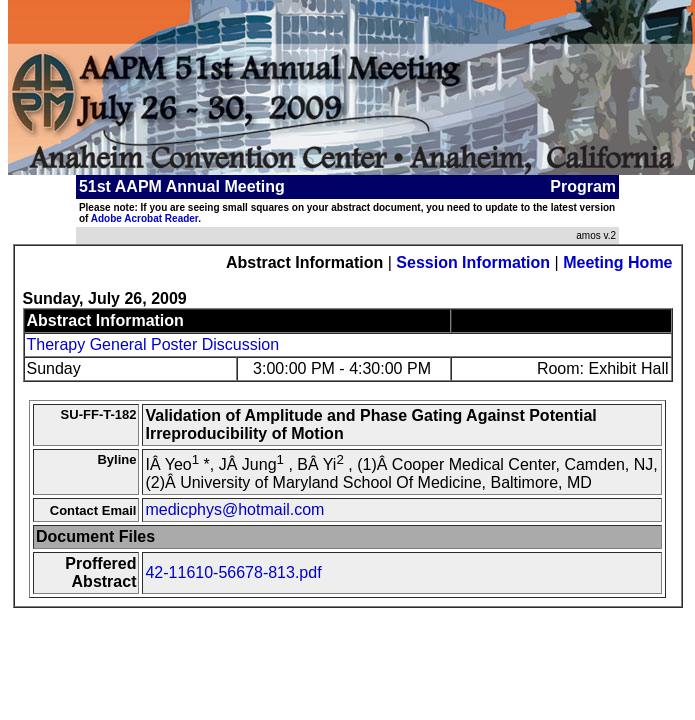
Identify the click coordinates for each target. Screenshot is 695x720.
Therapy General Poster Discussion (153, 344)
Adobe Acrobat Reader (144, 218)
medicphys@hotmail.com (234, 509)
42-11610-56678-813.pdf (233, 572)
